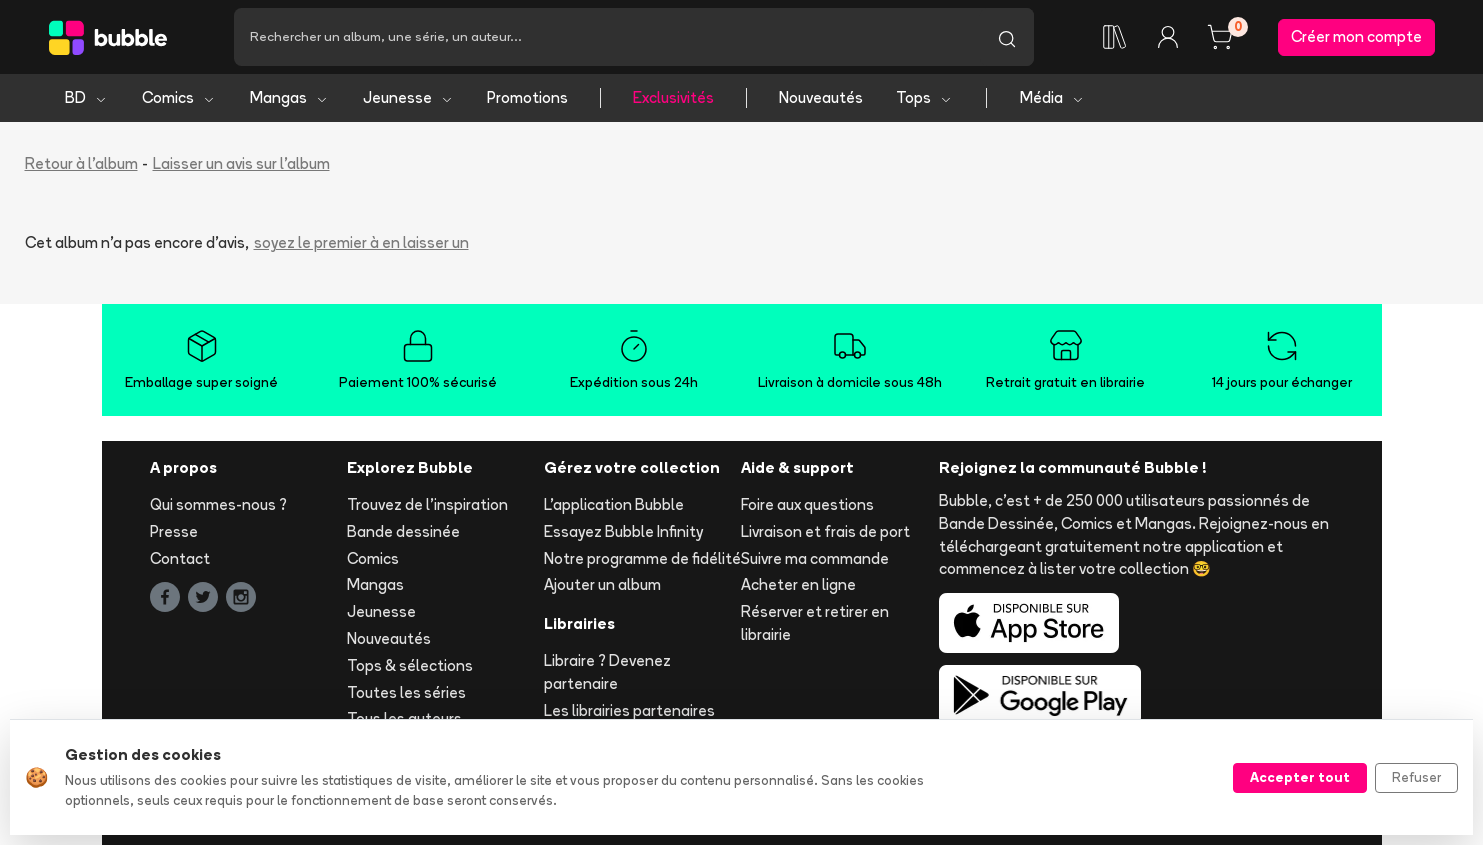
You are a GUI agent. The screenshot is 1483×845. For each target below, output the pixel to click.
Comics (179, 97)
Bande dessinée (403, 531)
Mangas (289, 97)
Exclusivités (673, 97)
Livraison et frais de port (825, 531)
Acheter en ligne (798, 584)
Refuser (1416, 777)
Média (1052, 97)
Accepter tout (1300, 777)
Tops (924, 97)
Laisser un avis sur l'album (241, 163)
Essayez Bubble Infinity (623, 531)
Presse (174, 531)
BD (86, 97)
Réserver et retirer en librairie (815, 623)
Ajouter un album (602, 584)
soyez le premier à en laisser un (361, 242)
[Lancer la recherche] (1007, 37)
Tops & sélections (410, 665)
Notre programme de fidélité (642, 558)
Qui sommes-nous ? (218, 504)
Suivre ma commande (815, 558)
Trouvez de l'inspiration (427, 504)
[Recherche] (607, 37)
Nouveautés (821, 97)
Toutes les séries (406, 692)
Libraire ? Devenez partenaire (607, 672)
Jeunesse (408, 97)
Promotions (527, 97)
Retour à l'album (81, 163)
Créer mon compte (1356, 36)
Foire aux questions (807, 504)
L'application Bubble (614, 504)
